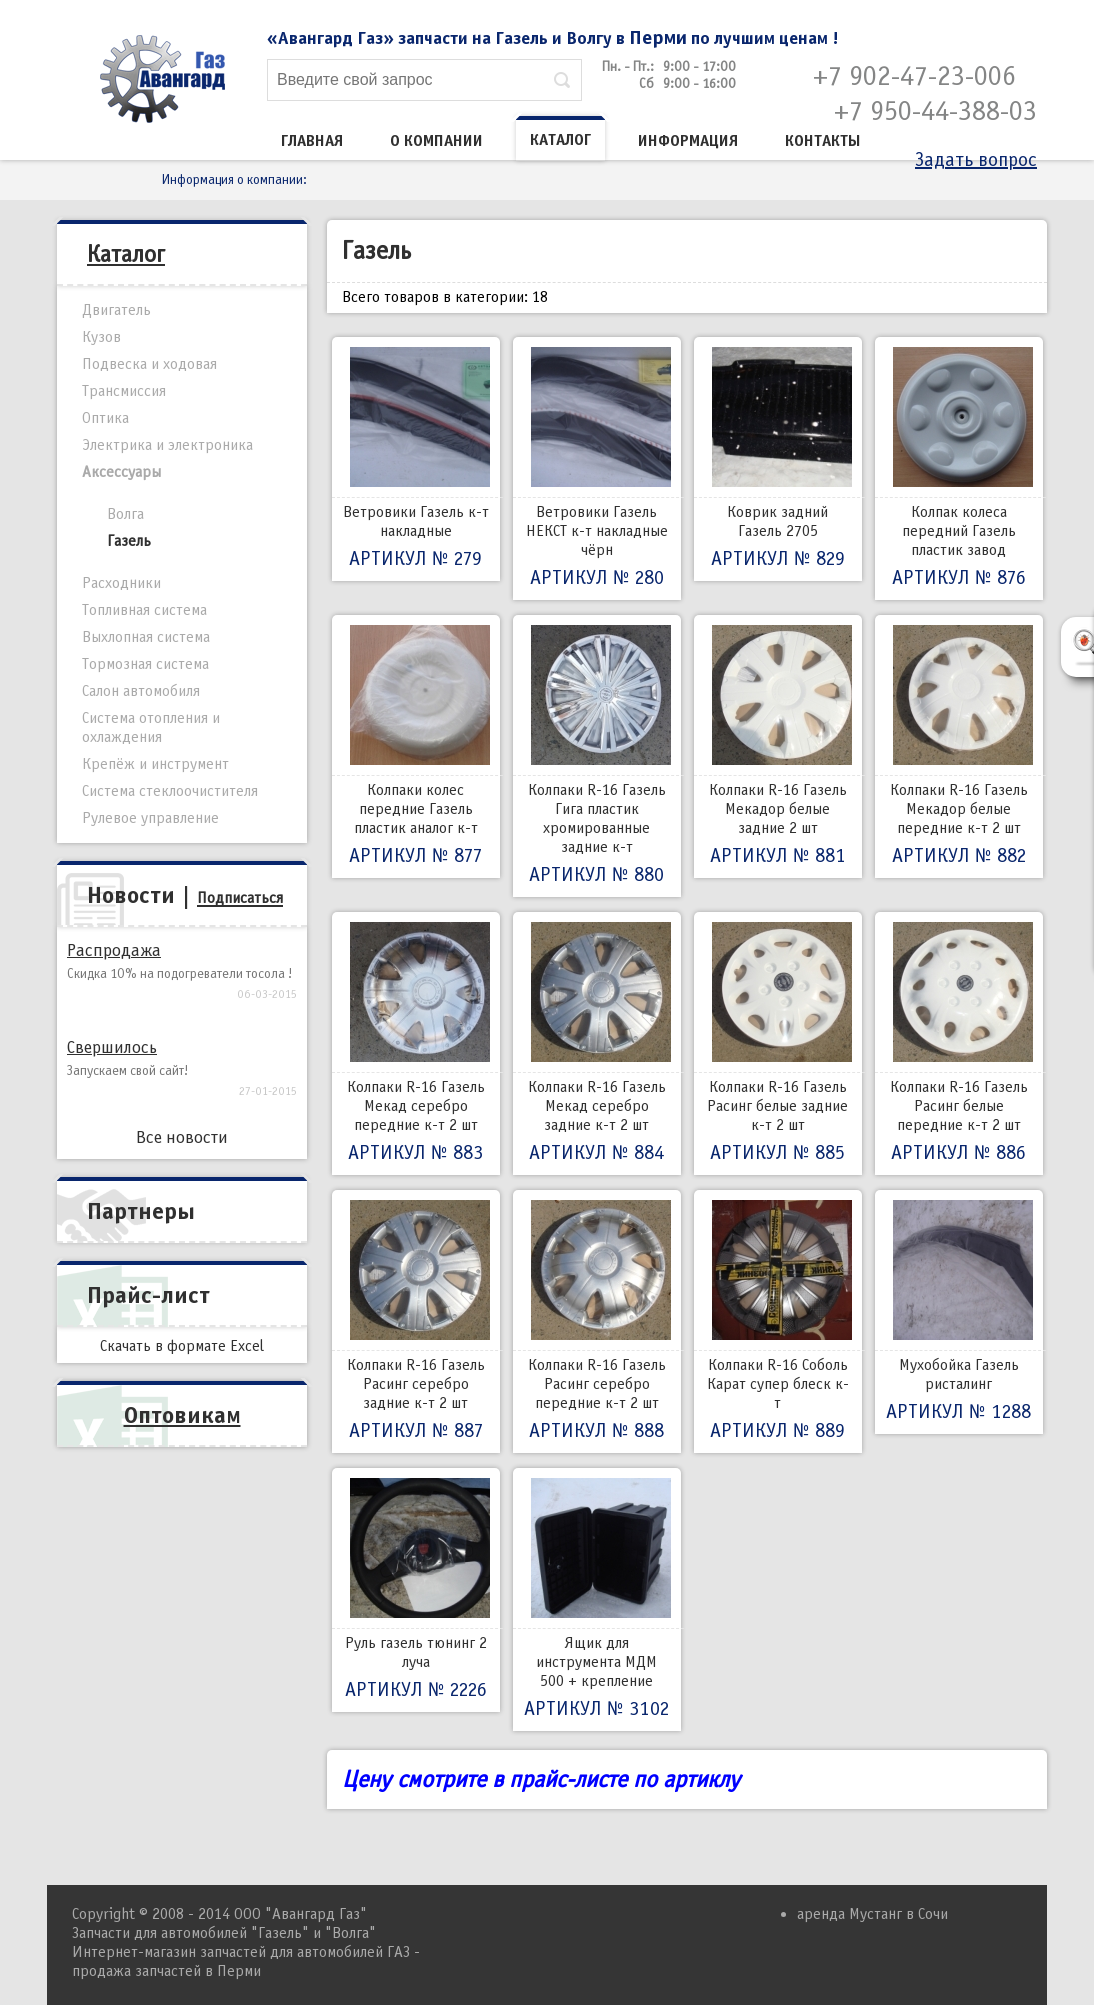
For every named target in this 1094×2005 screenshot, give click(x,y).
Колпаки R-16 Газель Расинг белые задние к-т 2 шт (778, 1043)
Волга (125, 514)
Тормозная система (145, 664)
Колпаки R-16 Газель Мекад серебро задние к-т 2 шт (597, 1043)
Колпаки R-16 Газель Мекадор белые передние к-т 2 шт (959, 746)
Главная (312, 141)
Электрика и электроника (167, 445)
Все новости (182, 1137)
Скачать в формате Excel (182, 1346)
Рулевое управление (150, 818)
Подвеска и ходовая (149, 364)
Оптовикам (182, 1415)
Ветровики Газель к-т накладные (416, 459)
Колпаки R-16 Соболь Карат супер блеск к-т (778, 1321)
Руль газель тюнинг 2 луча (416, 1590)
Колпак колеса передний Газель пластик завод (959, 468)
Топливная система (144, 610)
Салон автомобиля (141, 691)
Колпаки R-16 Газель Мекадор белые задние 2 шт (778, 746)
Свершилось (112, 1047)
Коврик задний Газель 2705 (778, 459)
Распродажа (114, 950)
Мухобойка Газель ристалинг (959, 1312)
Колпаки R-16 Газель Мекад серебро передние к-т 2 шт (416, 1043)
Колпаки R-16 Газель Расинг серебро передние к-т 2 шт (597, 1321)
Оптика (105, 418)
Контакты (823, 141)
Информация (688, 141)
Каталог (560, 140)
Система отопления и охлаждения (151, 727)
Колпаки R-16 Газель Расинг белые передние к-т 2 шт (959, 1043)
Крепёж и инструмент (155, 764)
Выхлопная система (146, 637)
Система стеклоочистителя (170, 791)
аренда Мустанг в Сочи (872, 1914)
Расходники (121, 583)
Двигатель (116, 310)
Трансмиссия (124, 391)
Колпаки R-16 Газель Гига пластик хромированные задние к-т (597, 756)
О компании (436, 141)
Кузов (101, 337)
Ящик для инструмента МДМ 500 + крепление (597, 1599)
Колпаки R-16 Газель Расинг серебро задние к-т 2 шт (416, 1321)
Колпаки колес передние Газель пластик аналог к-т (416, 746)
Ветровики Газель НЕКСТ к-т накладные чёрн (597, 468)
